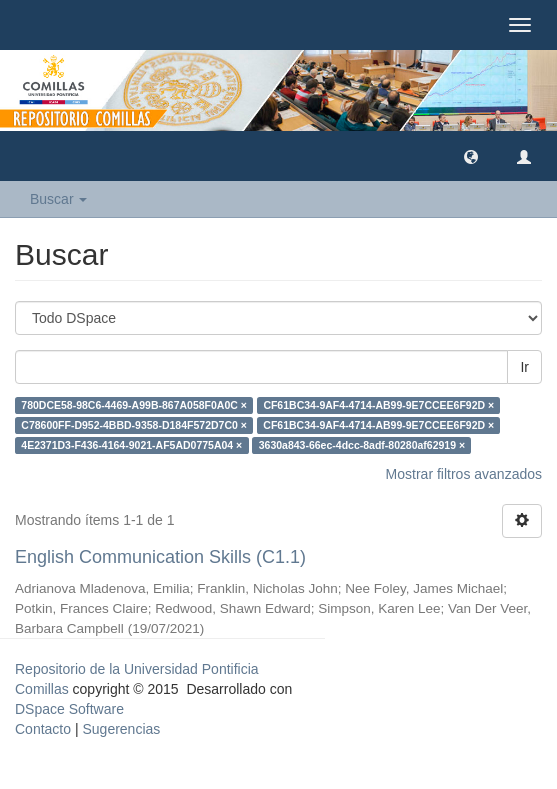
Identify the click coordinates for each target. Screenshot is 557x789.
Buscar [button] (58, 199)
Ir (524, 367)
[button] (471, 156)
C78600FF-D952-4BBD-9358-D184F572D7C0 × (134, 425)
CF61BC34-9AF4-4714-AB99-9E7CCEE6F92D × (378, 405)
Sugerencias (121, 729)
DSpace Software (69, 709)
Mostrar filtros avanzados (464, 474)
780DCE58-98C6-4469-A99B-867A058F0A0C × (134, 405)
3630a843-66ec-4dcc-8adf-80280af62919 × (362, 445)
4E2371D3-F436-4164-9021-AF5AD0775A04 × (131, 445)
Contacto (43, 729)
